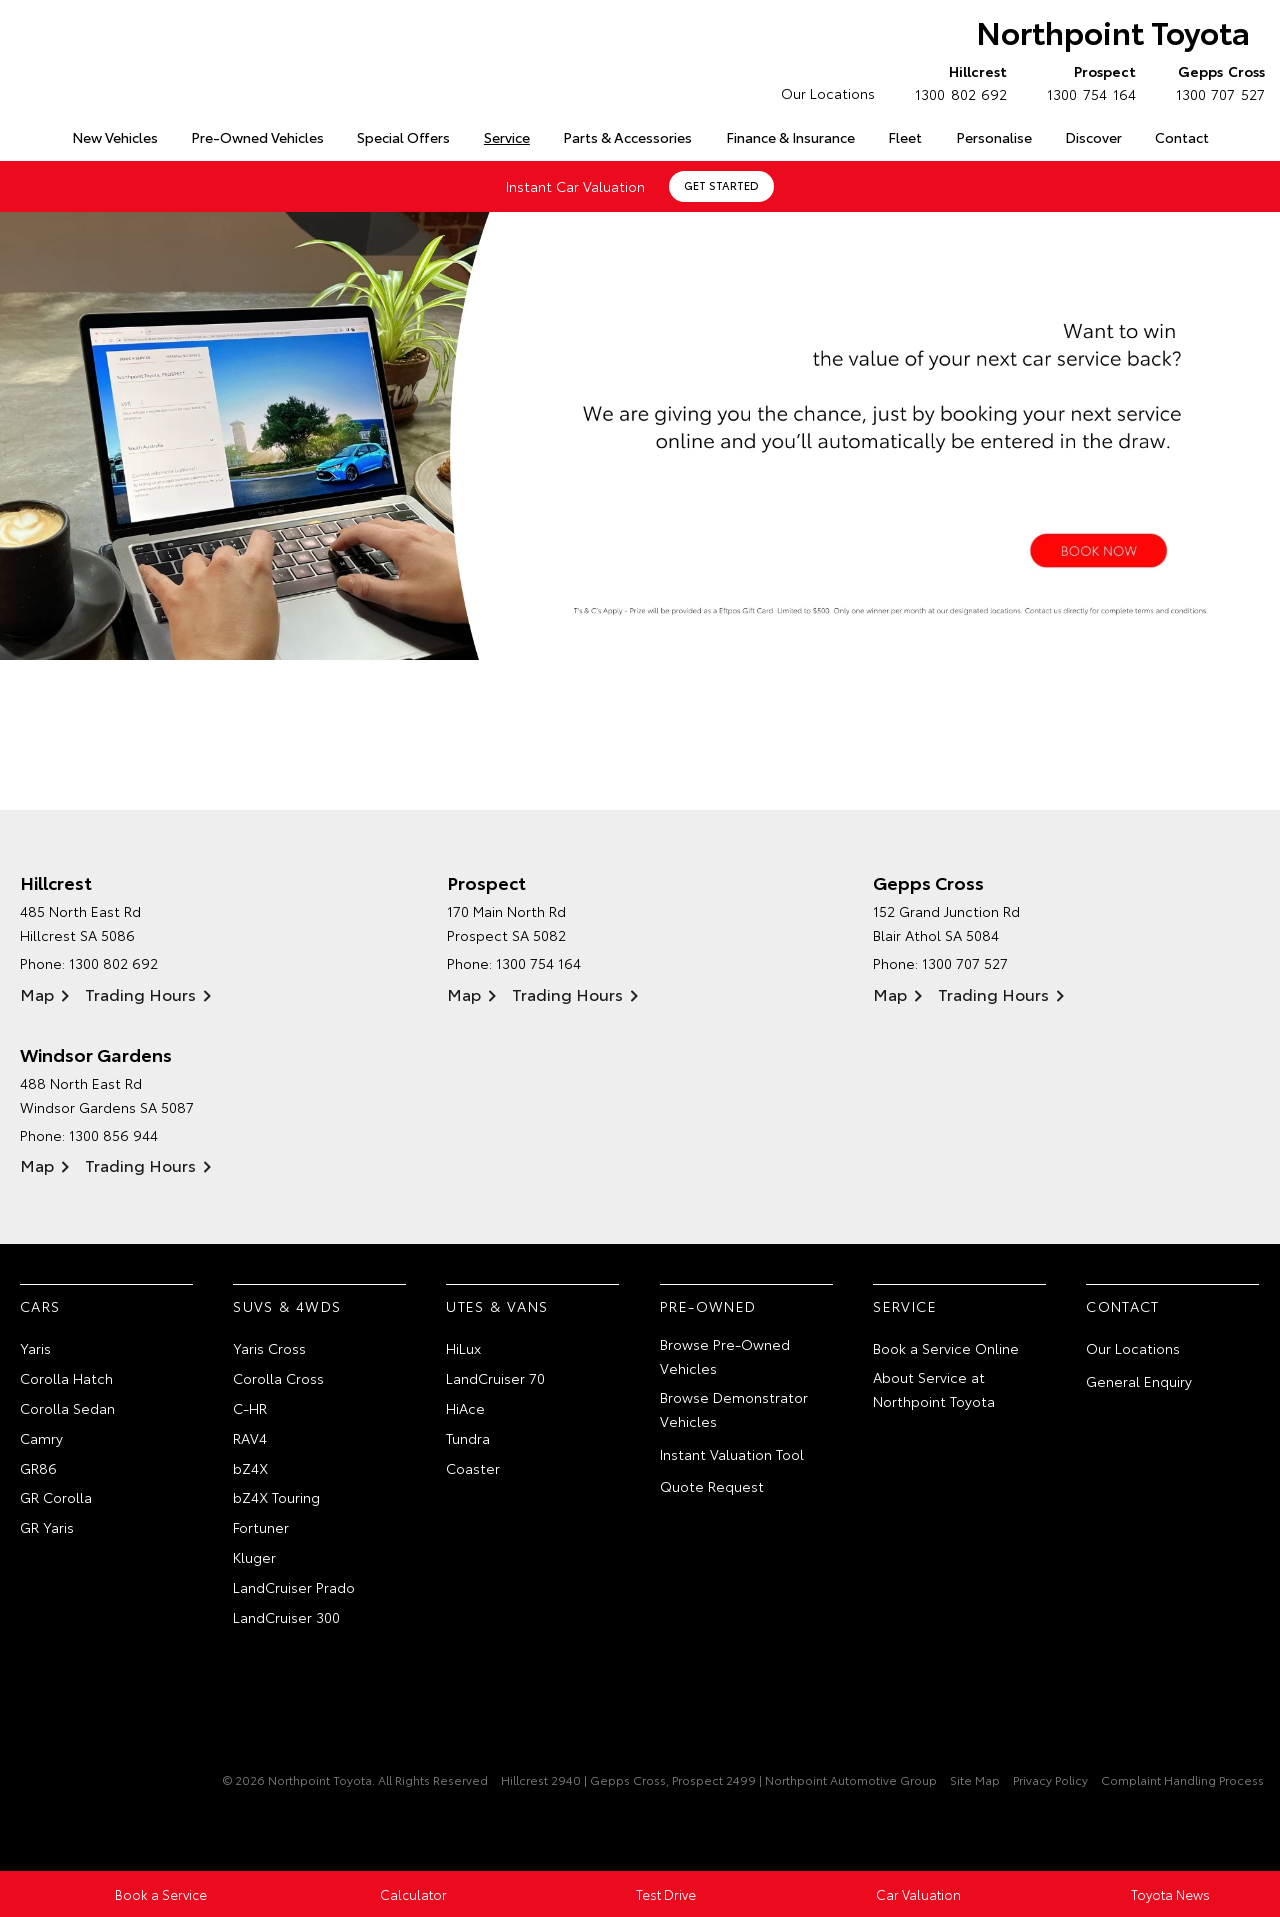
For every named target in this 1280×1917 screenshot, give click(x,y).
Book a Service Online (946, 1349)
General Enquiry (1139, 1381)
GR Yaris (47, 1527)
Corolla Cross (278, 1378)
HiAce (465, 1408)
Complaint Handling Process (1182, 1780)
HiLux (463, 1349)
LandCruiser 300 (286, 1617)
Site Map (975, 1780)
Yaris (35, 1349)
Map (37, 993)
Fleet (905, 137)
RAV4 (250, 1438)
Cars (40, 1306)
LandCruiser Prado (294, 1587)
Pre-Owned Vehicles (257, 137)
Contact (1182, 137)
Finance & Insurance (790, 137)
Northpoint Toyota (1111, 31)
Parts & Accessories (627, 137)
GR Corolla (56, 1498)
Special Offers (403, 137)
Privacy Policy (1050, 1780)
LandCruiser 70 (495, 1378)
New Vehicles (115, 137)
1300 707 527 (1216, 82)
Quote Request (712, 1487)
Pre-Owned (708, 1306)
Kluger (254, 1557)
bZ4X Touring (276, 1498)
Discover (1093, 137)
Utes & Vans (497, 1306)
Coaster (473, 1468)
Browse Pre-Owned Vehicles (725, 1357)
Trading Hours (140, 993)
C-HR (250, 1408)
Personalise (994, 137)
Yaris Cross (269, 1349)
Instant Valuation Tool (732, 1454)
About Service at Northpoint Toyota (934, 1389)
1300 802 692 (956, 82)
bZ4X (250, 1468)
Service (507, 137)
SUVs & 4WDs (287, 1306)
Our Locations (828, 93)
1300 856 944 (113, 1135)
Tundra (468, 1438)
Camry (41, 1438)
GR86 (38, 1468)
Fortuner (261, 1527)
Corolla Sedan (67, 1408)
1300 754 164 (1086, 82)
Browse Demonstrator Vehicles (734, 1409)
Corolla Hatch (66, 1378)
